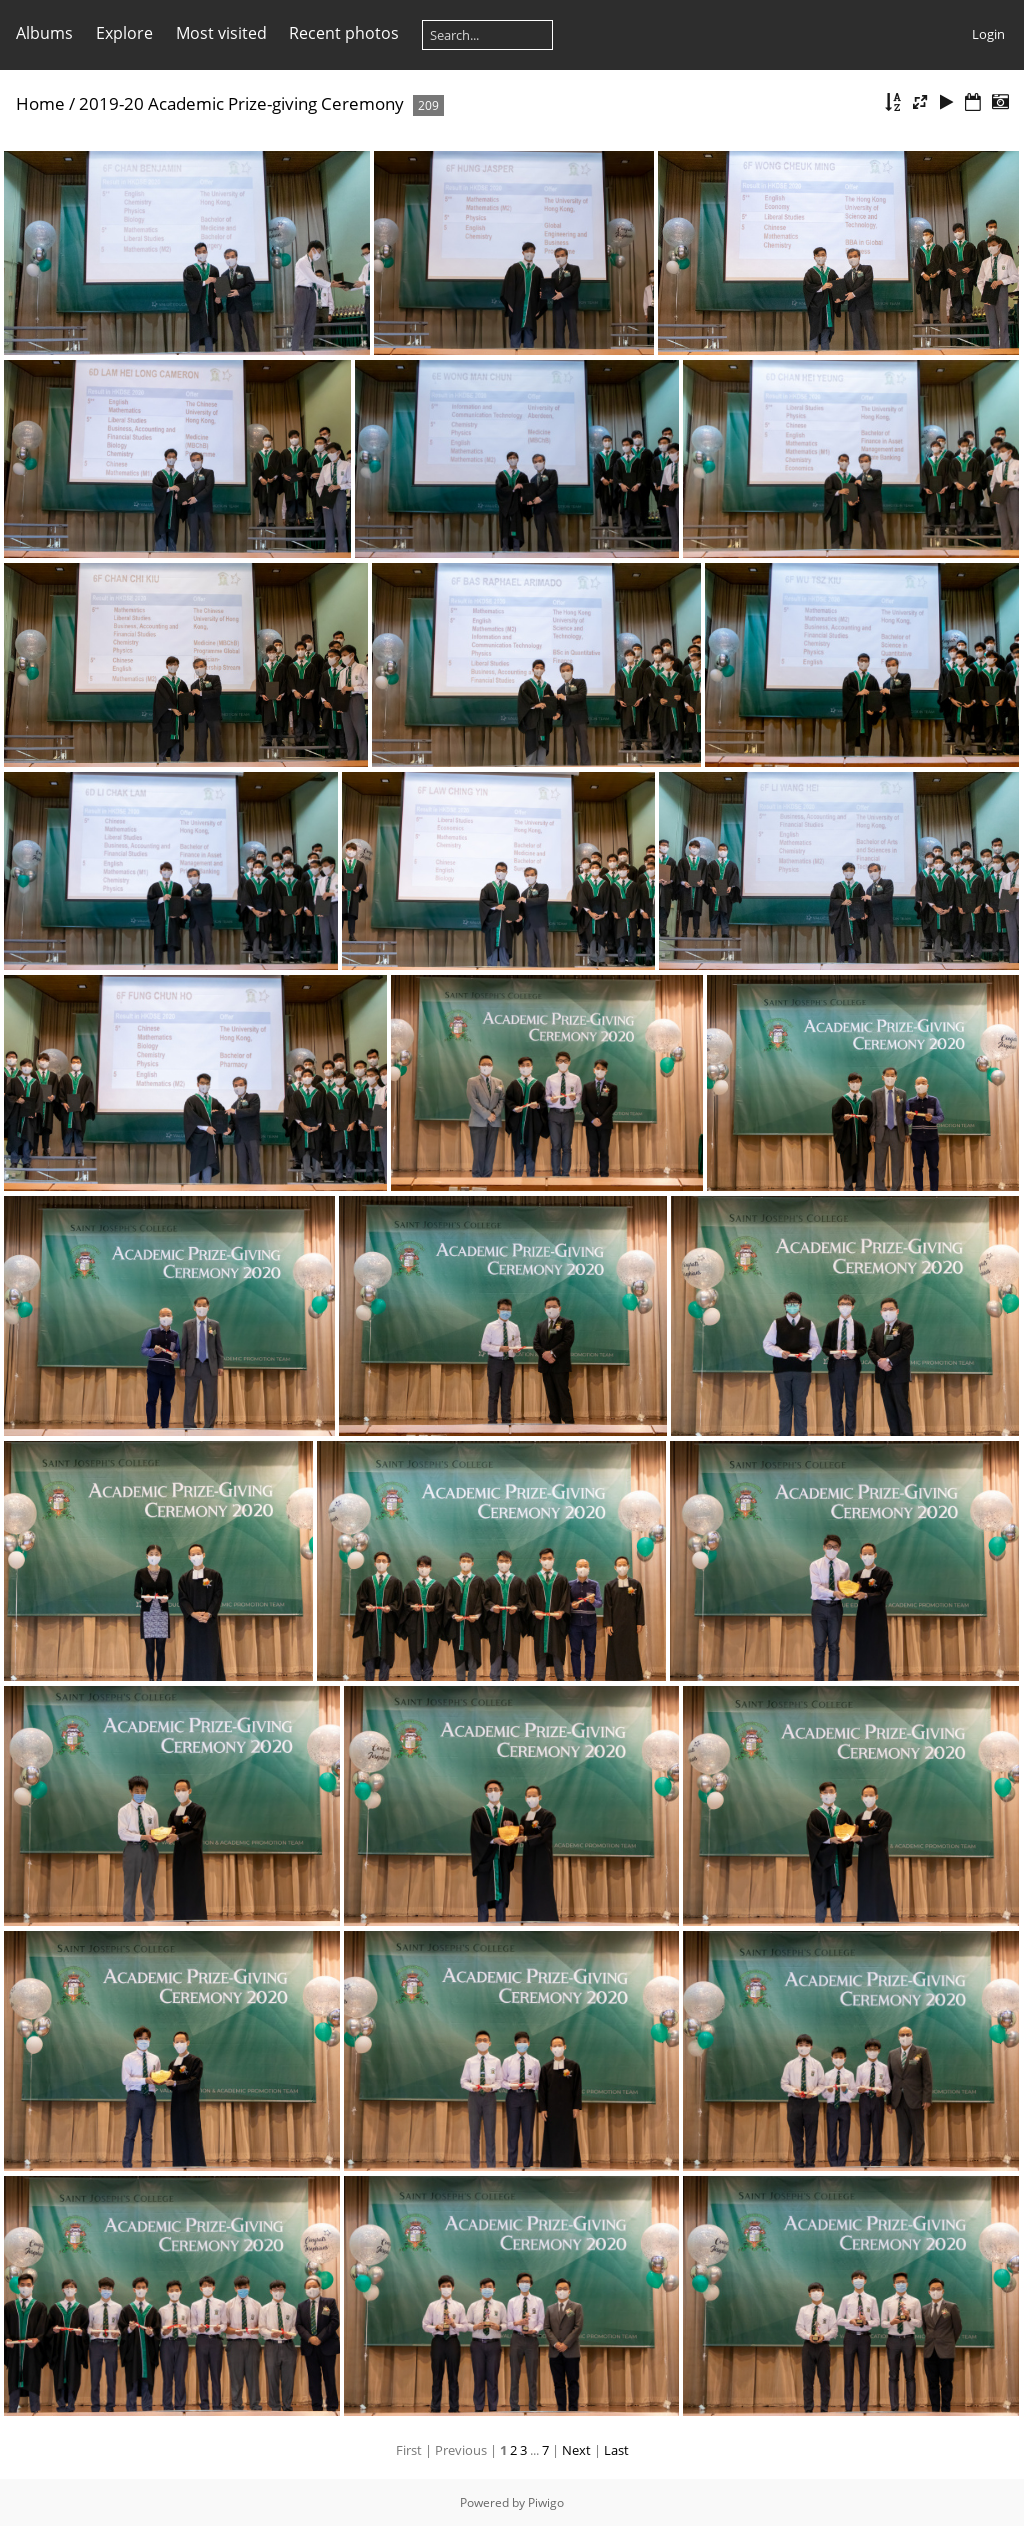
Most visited (221, 33)
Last (616, 2450)
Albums (44, 33)
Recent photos (344, 33)
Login (988, 34)
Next (576, 2450)
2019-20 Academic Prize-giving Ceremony (241, 103)
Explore (124, 33)
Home (40, 103)
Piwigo (546, 2502)
